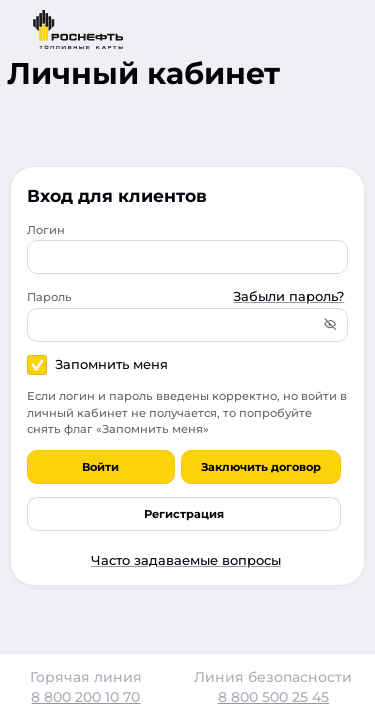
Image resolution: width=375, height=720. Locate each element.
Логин (46, 230)
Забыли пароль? (288, 296)
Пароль (49, 297)
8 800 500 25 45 (273, 697)
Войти (100, 467)
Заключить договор (261, 467)
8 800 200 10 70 (85, 697)
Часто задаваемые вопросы (186, 560)
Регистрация (184, 514)
